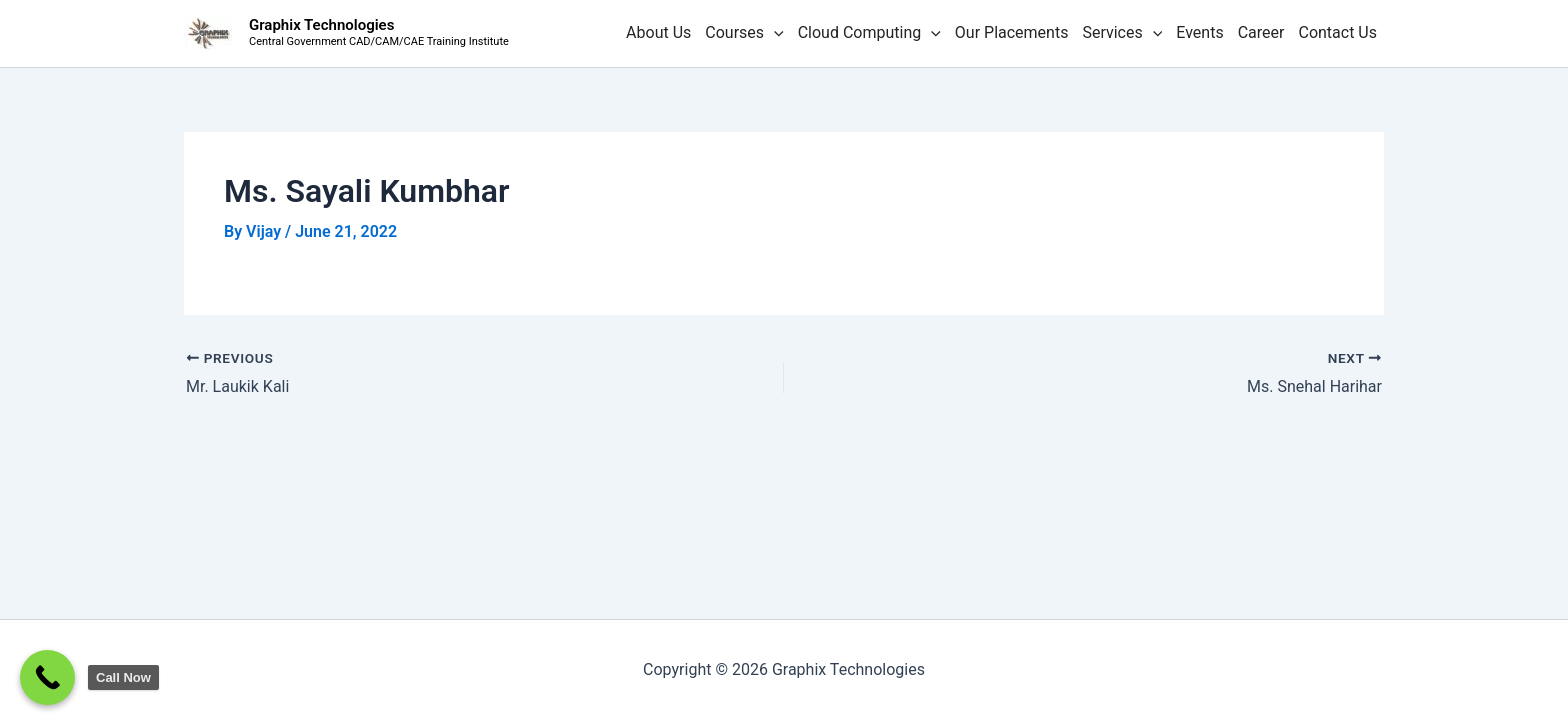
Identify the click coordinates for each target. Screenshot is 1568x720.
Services (1122, 33)
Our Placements (1012, 32)
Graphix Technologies (321, 25)
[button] (774, 33)
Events (1199, 32)
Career (1261, 32)
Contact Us (1337, 32)
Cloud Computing (869, 33)
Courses (744, 33)
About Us (658, 32)
